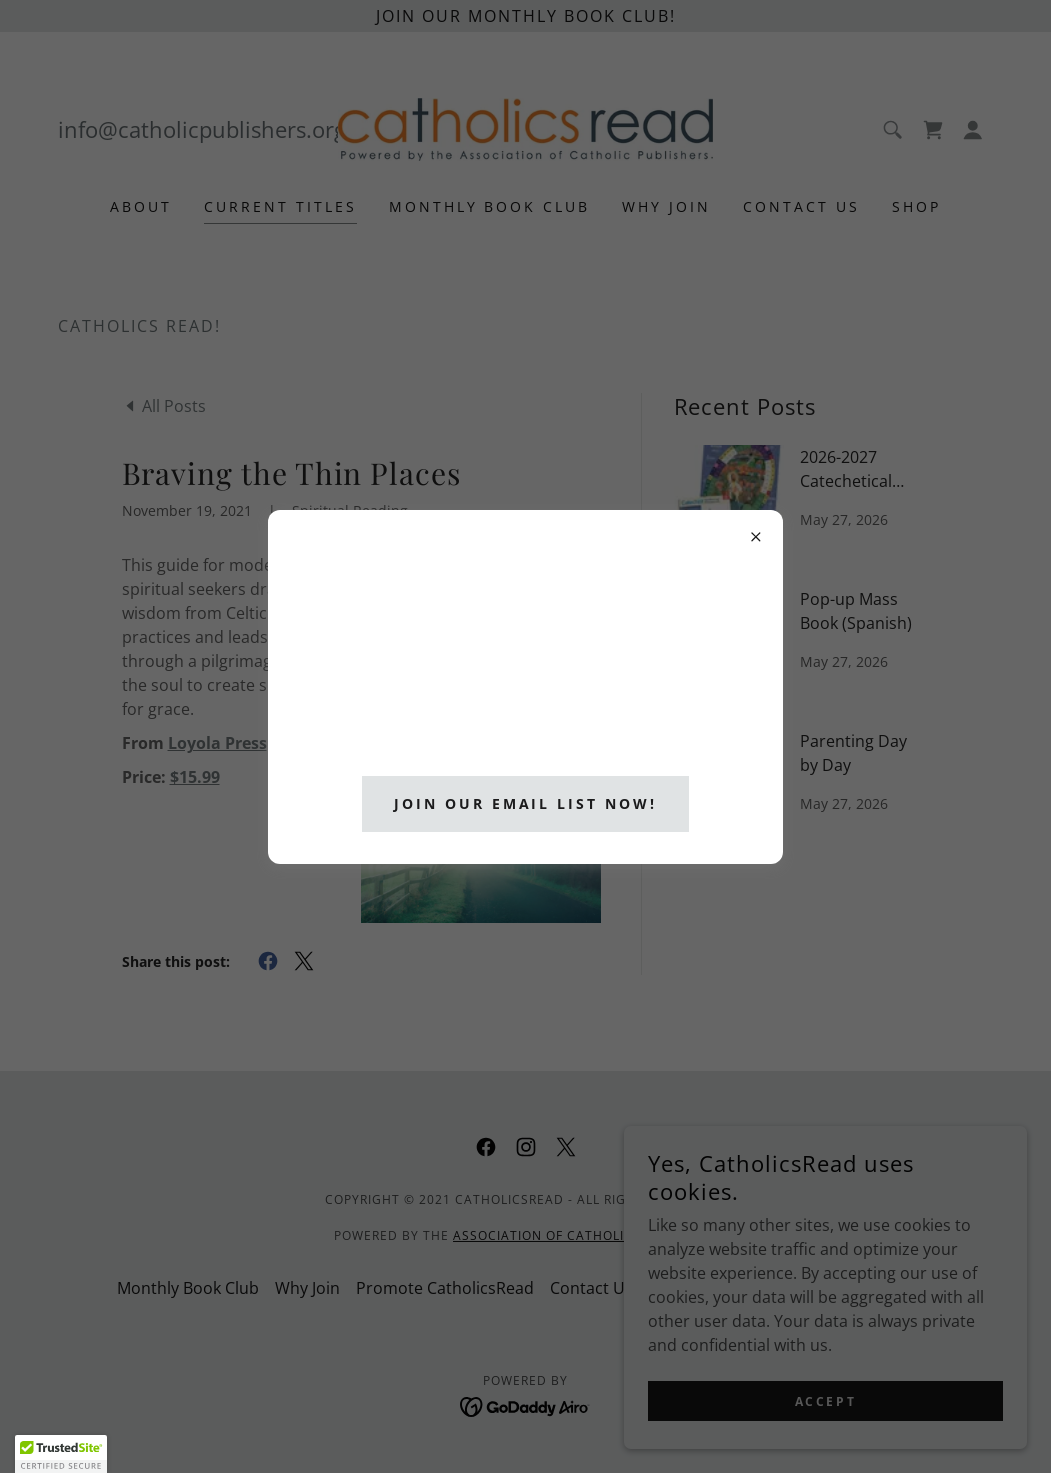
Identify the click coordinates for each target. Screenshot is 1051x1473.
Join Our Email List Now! (526, 803)
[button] (61, 1454)
